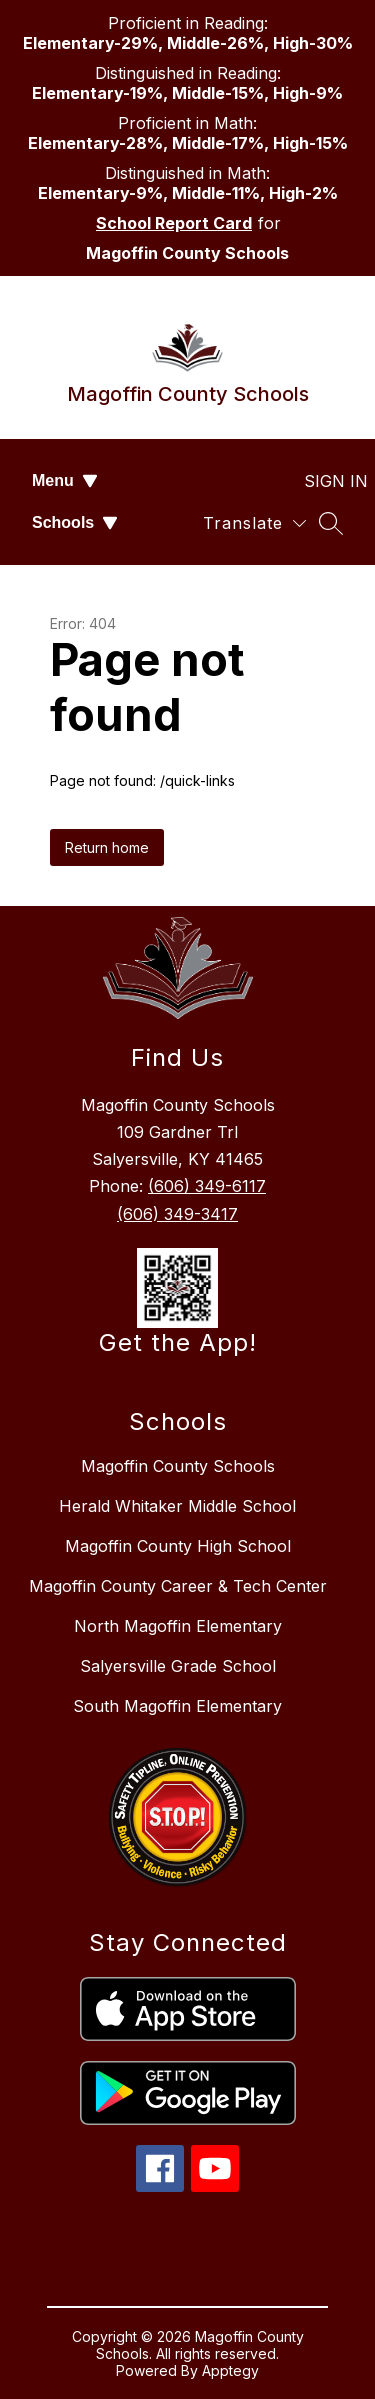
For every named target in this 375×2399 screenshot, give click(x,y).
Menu (65, 480)
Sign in (323, 481)
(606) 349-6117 (207, 1186)
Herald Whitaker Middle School (177, 1506)
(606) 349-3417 (177, 1214)
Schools (75, 522)
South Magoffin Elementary (177, 1706)
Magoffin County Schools (178, 1466)
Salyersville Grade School (178, 1666)
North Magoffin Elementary (178, 1626)
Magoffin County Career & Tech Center (178, 1586)
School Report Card (174, 223)
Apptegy (230, 2370)
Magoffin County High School (178, 1546)
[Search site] (331, 523)
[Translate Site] (254, 523)
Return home (107, 847)
